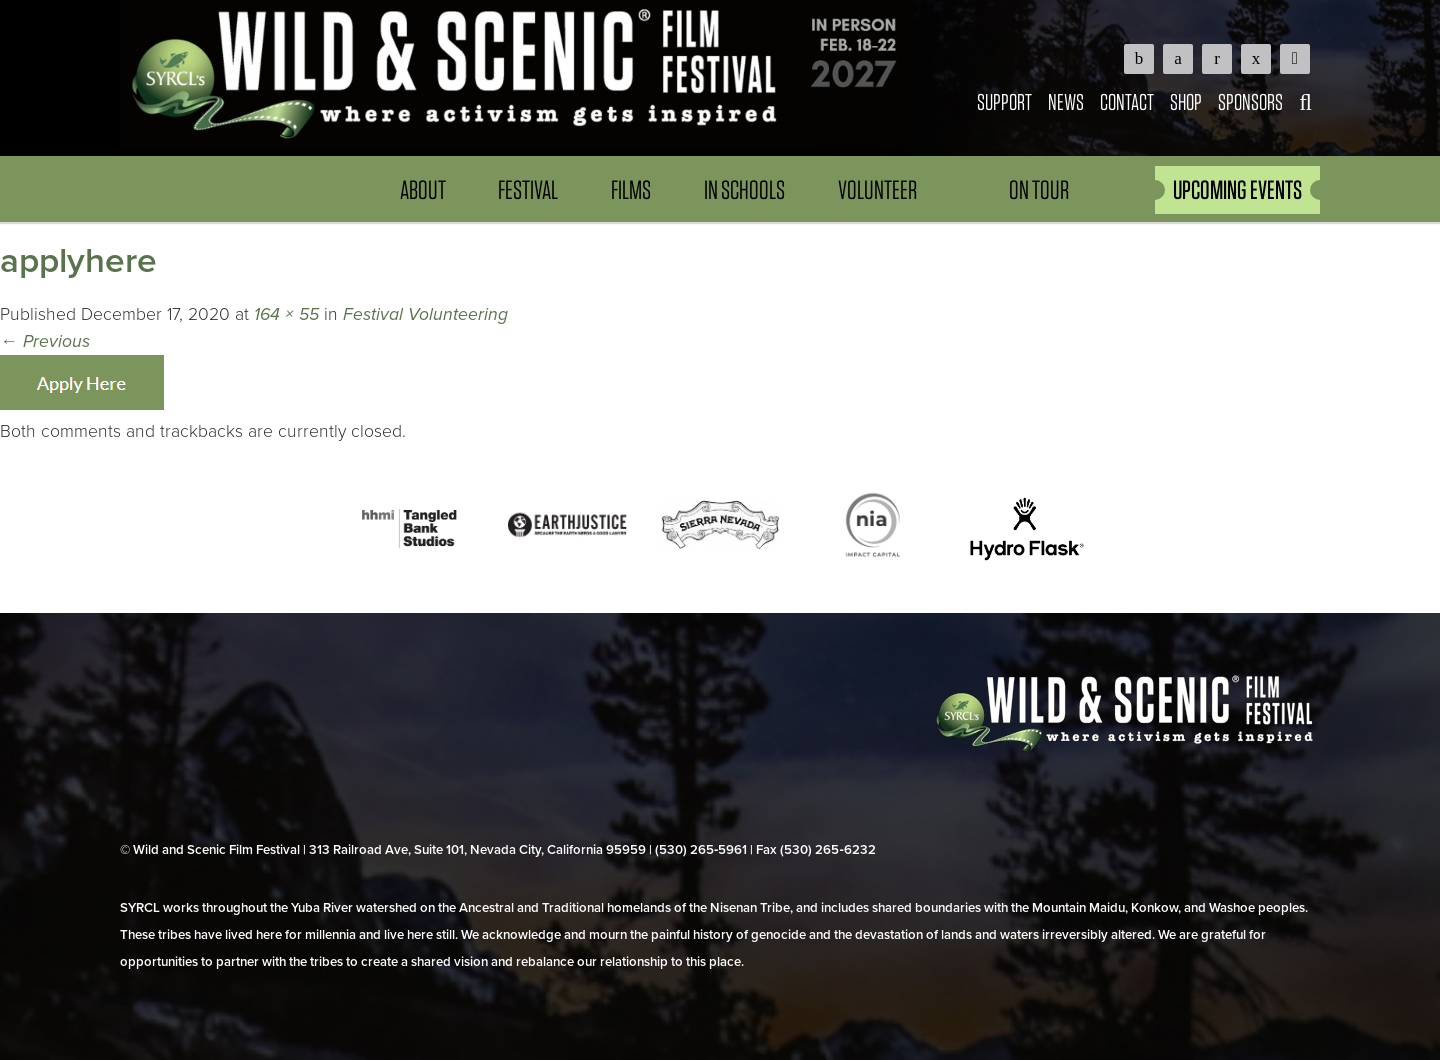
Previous (45, 341)
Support (1004, 101)
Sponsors (1250, 101)
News (1066, 101)
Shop (1186, 101)
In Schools (744, 189)
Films (631, 189)
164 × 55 (286, 314)
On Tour (1039, 189)
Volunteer (877, 189)
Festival (528, 189)
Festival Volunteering (425, 314)
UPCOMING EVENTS (1237, 189)
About (423, 189)
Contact (1127, 101)
